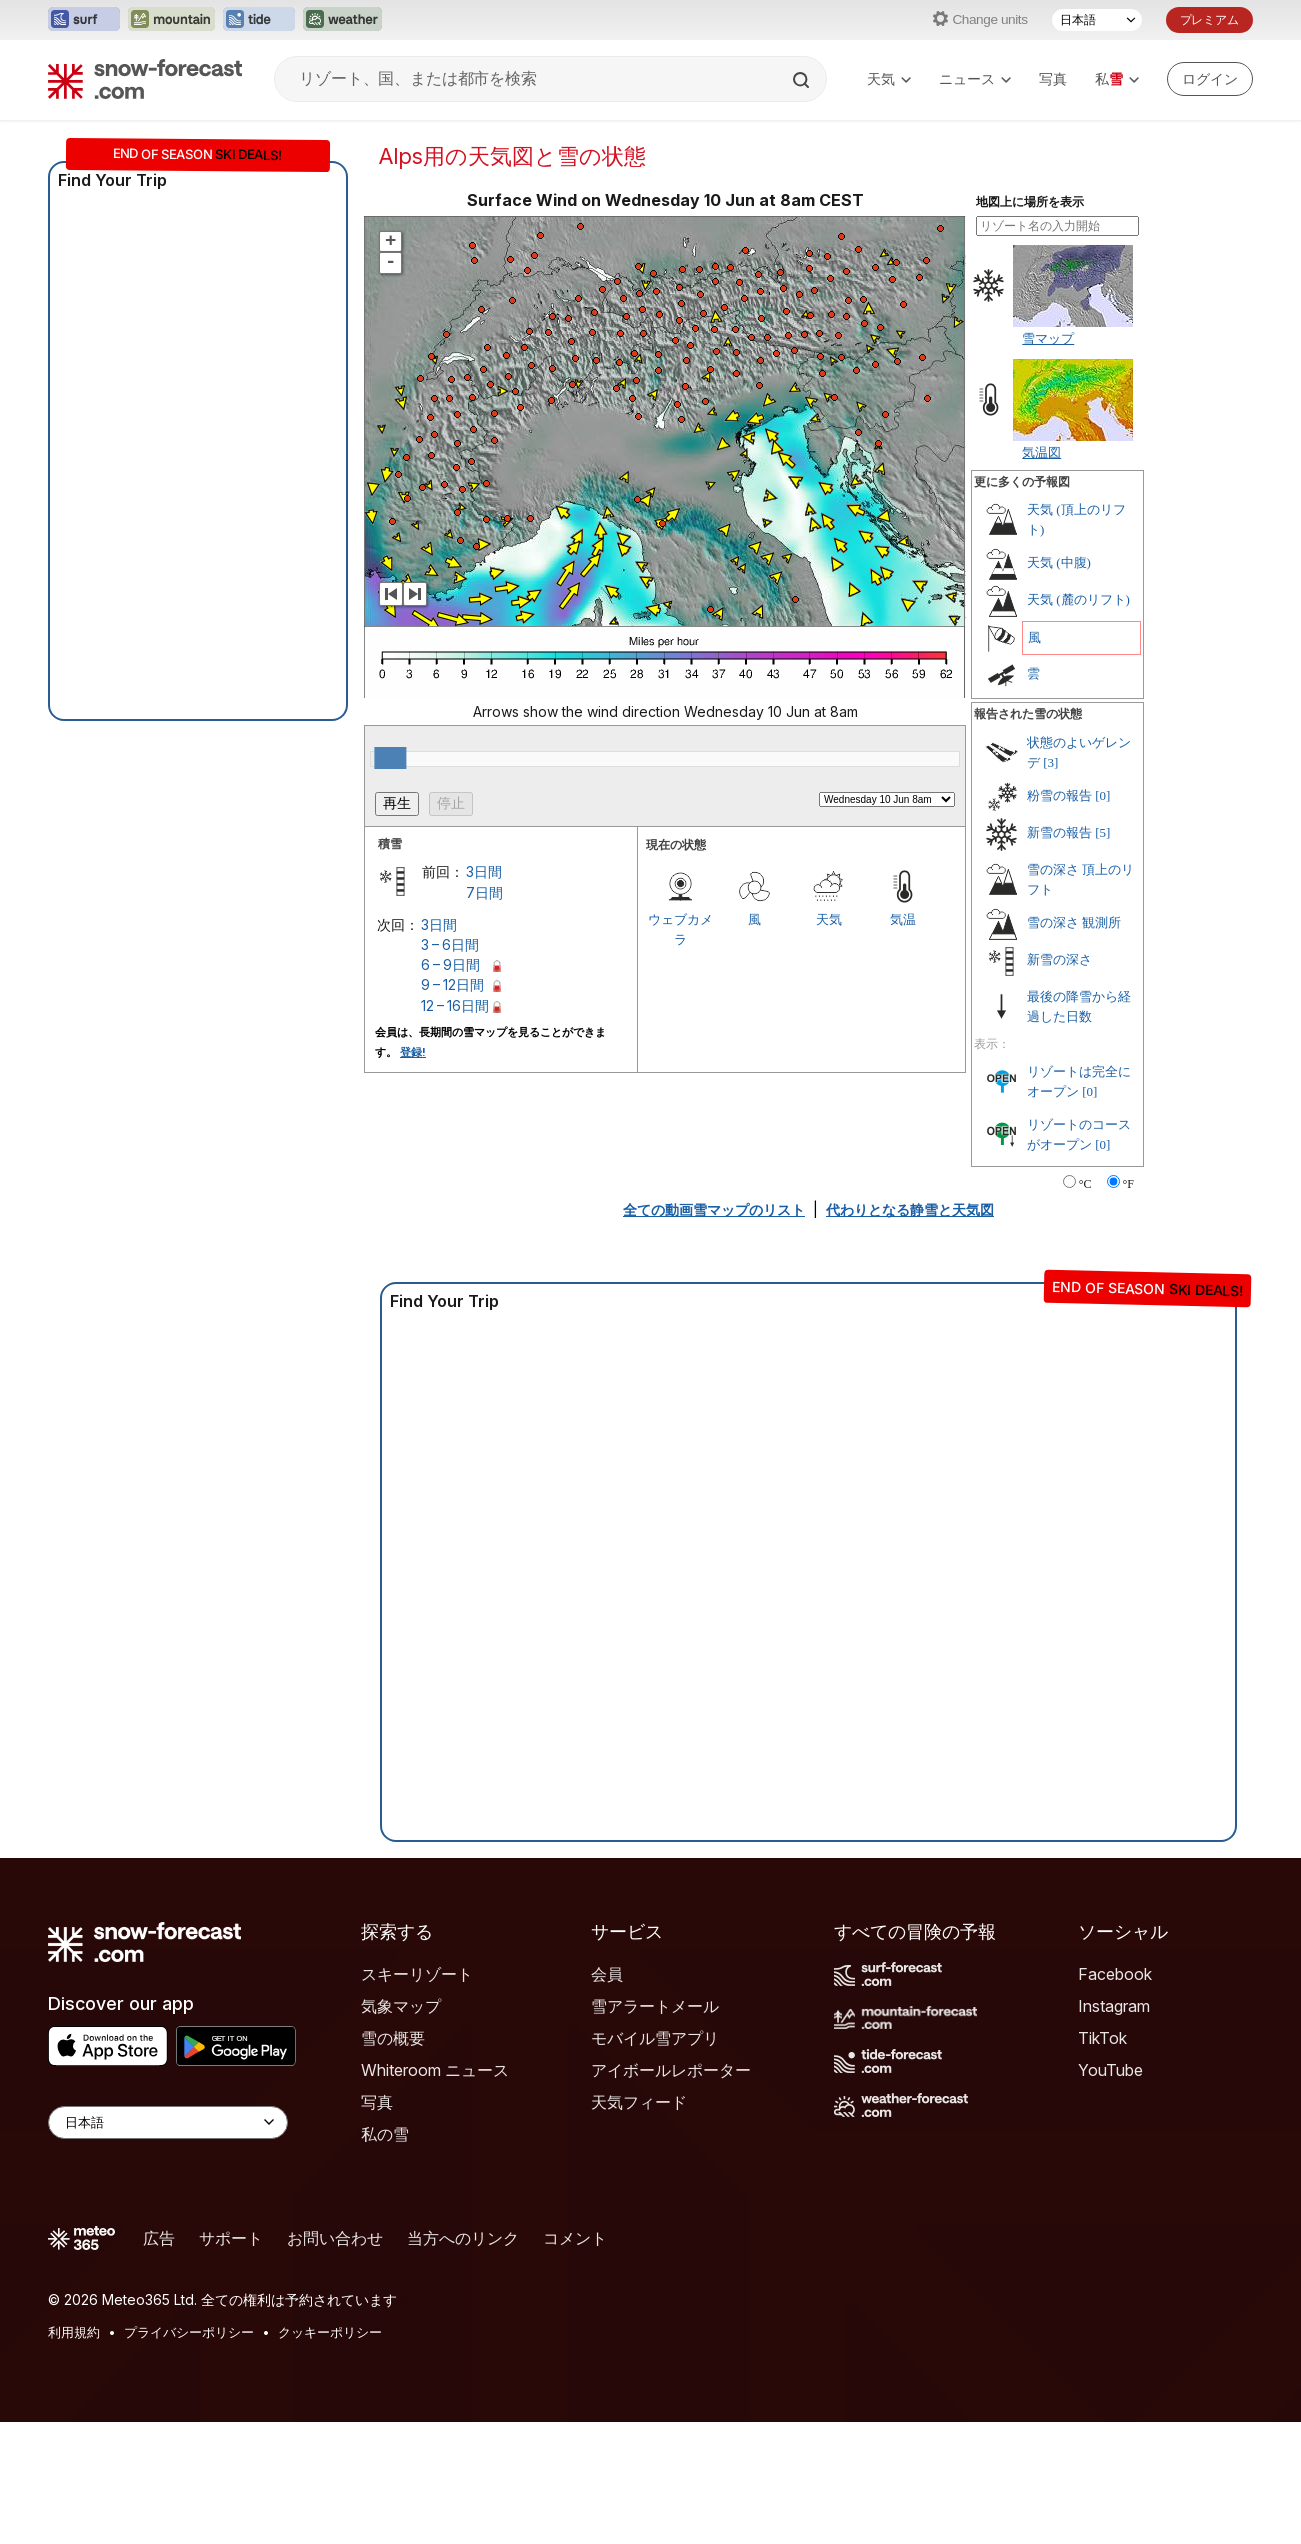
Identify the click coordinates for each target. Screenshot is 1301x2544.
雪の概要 (393, 2038)
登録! (413, 1052)
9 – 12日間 (452, 984)
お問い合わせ (335, 2238)
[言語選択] (1097, 20)
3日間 (484, 871)
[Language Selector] (168, 2122)
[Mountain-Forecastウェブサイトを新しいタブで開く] (171, 20)
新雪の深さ (1059, 959)
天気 (889, 78)
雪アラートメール (655, 2006)
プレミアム (1209, 19)
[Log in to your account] (1210, 79)
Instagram (1114, 2006)
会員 (607, 1974)
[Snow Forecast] (145, 79)
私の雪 (385, 2134)
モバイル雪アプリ (655, 2038)
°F (1128, 1184)
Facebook (1115, 1974)
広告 (159, 2238)
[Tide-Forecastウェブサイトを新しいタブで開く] (259, 20)
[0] (1102, 795)
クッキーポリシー (330, 2332)
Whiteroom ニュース (435, 2070)
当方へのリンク (463, 2238)
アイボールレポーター (671, 2070)
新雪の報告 (1059, 832)
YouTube (1110, 2070)
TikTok (1102, 2038)
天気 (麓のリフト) (1078, 599)
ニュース (975, 78)
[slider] (390, 758)
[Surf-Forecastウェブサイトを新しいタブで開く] (84, 20)
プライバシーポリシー (189, 2332)
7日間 (484, 892)
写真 (1053, 78)
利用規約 (74, 2332)
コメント (575, 2238)
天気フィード (639, 2102)
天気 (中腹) (1059, 562)
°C (1085, 1184)
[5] (1102, 832)
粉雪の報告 (1059, 795)
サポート (231, 2238)
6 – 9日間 (450, 964)
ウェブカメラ (680, 929)
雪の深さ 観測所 (1074, 922)
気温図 (1041, 452)
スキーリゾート (417, 1974)
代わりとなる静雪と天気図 (910, 1209)
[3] (1050, 762)
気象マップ (401, 2006)
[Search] (803, 80)
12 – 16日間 (455, 1005)
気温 (903, 919)
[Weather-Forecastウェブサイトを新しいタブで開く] (342, 20)
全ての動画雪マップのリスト (714, 1209)
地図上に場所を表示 (1030, 202)
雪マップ (1048, 338)
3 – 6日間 (450, 944)
